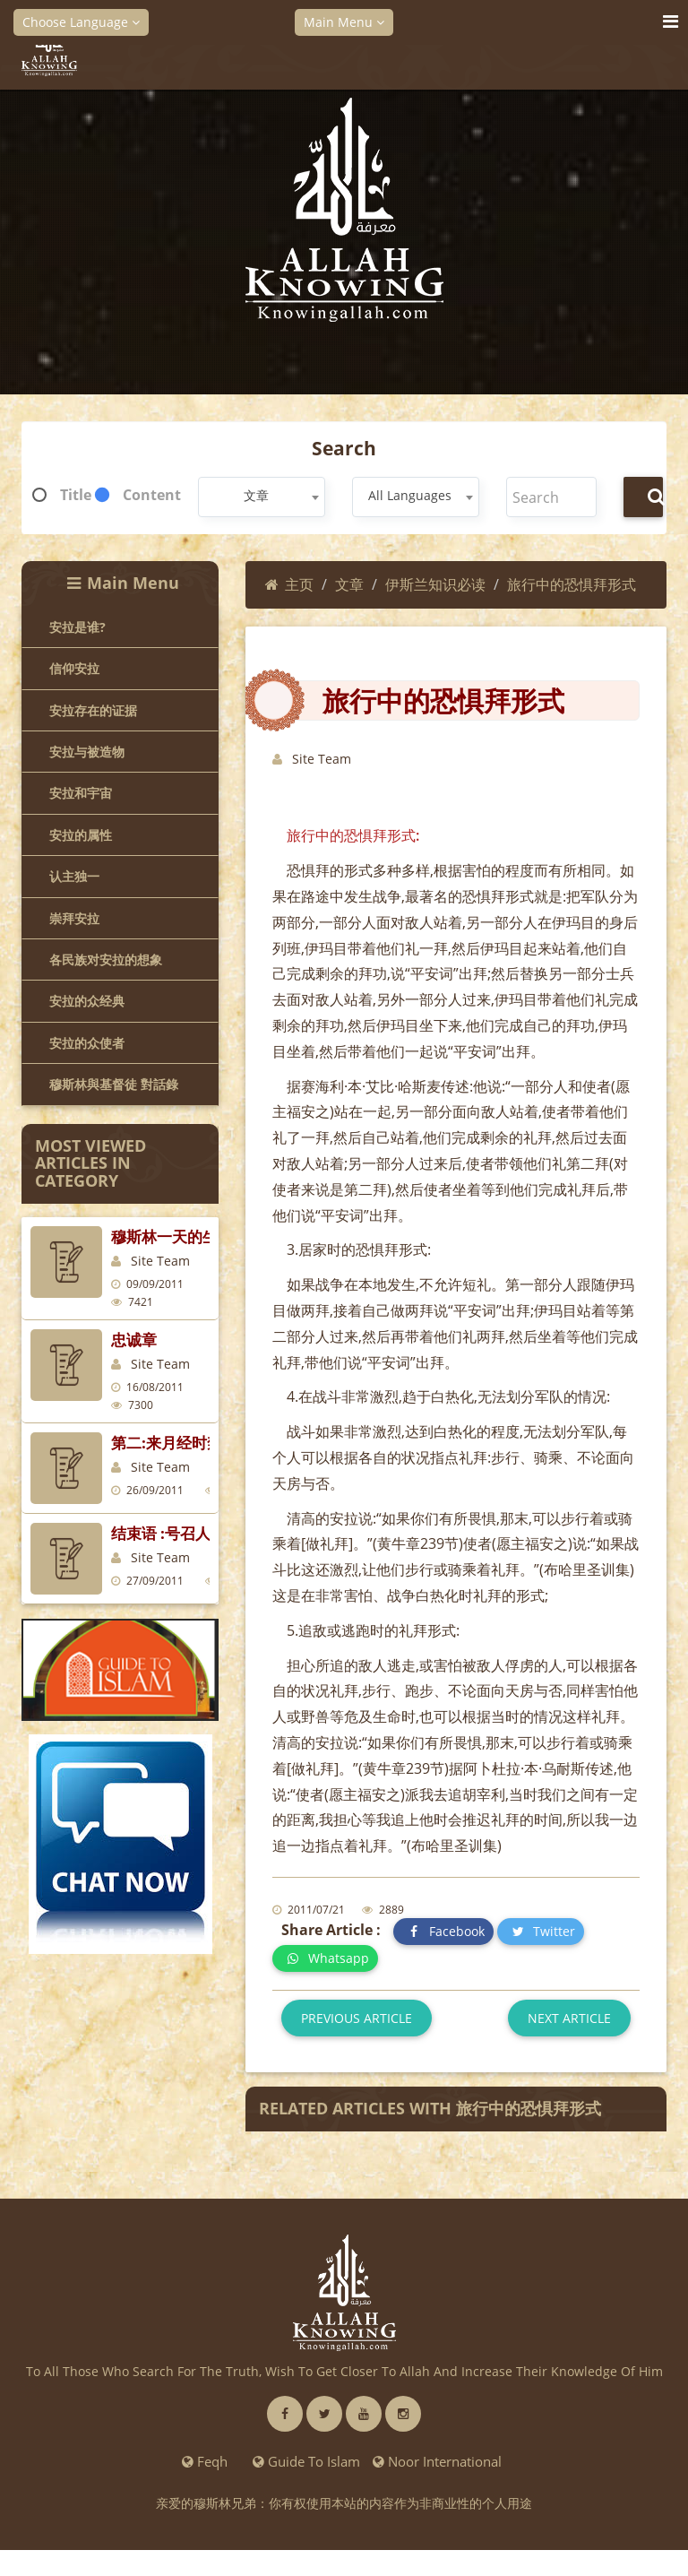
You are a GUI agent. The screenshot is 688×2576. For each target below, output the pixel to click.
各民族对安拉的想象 (105, 959)
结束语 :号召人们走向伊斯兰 (206, 1533)
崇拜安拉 (74, 918)
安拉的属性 (80, 835)
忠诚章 (134, 1339)
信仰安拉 (74, 668)
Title (75, 495)
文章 (349, 584)
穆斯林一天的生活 (172, 1236)
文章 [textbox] (256, 495)
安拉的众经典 (87, 1000)
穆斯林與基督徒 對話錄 (113, 1084)
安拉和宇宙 (80, 793)
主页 (289, 584)
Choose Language (81, 21)
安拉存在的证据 (93, 710)
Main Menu (344, 21)
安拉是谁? (77, 627)
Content (152, 495)
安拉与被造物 (87, 751)
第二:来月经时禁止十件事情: (207, 1442)
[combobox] (261, 497)
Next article (569, 2018)
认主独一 (74, 876)
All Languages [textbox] (410, 495)
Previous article (356, 2018)
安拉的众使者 (87, 1043)
